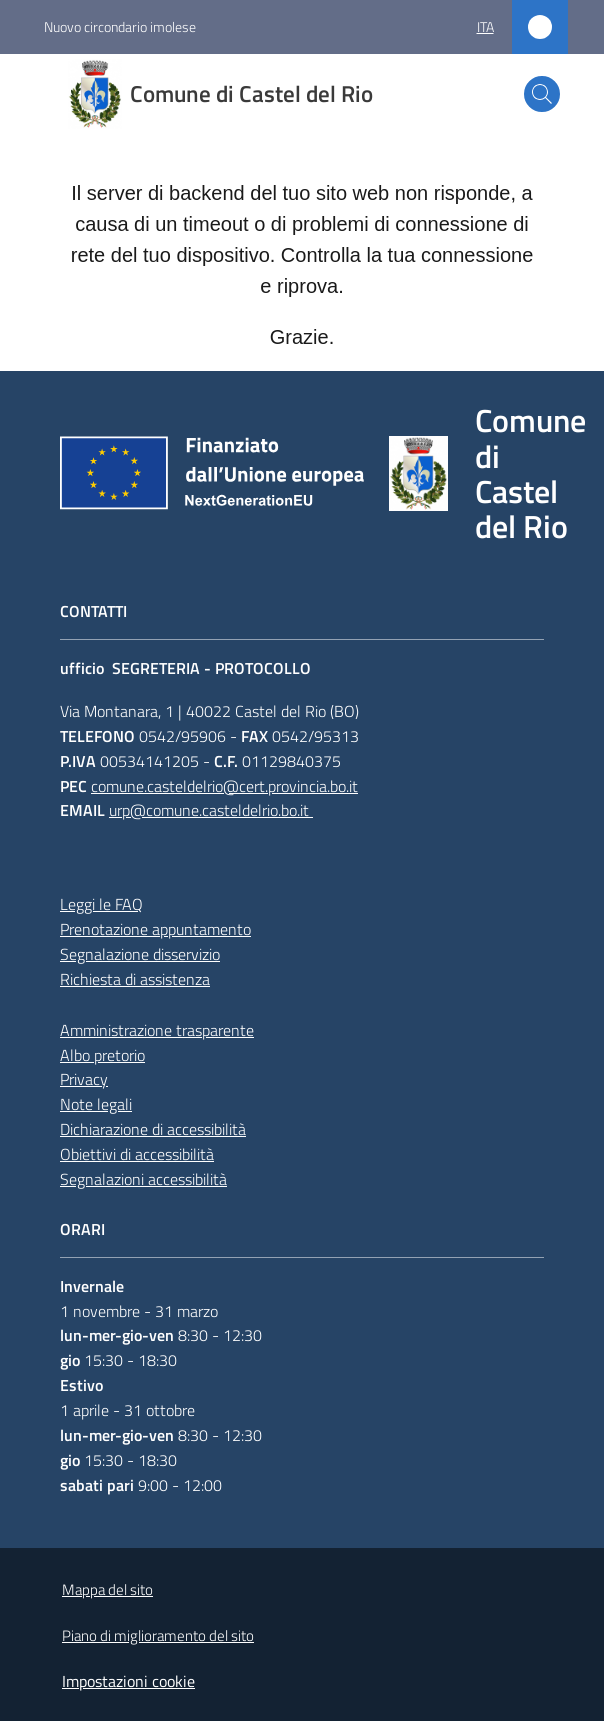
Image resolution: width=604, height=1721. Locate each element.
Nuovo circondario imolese (120, 26)
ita (485, 26)
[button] (542, 94)
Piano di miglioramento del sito (158, 1635)
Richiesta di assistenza (135, 979)
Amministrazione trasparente (157, 1030)
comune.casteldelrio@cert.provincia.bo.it (224, 786)
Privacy (84, 1079)
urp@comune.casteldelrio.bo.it (211, 810)
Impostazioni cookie (128, 1681)
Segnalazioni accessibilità (143, 1179)
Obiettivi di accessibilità (137, 1154)
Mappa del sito (107, 1589)
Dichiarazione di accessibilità (153, 1129)
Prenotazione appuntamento (155, 929)
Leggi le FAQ (101, 904)
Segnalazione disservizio (140, 954)
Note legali (96, 1104)
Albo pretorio (102, 1055)
